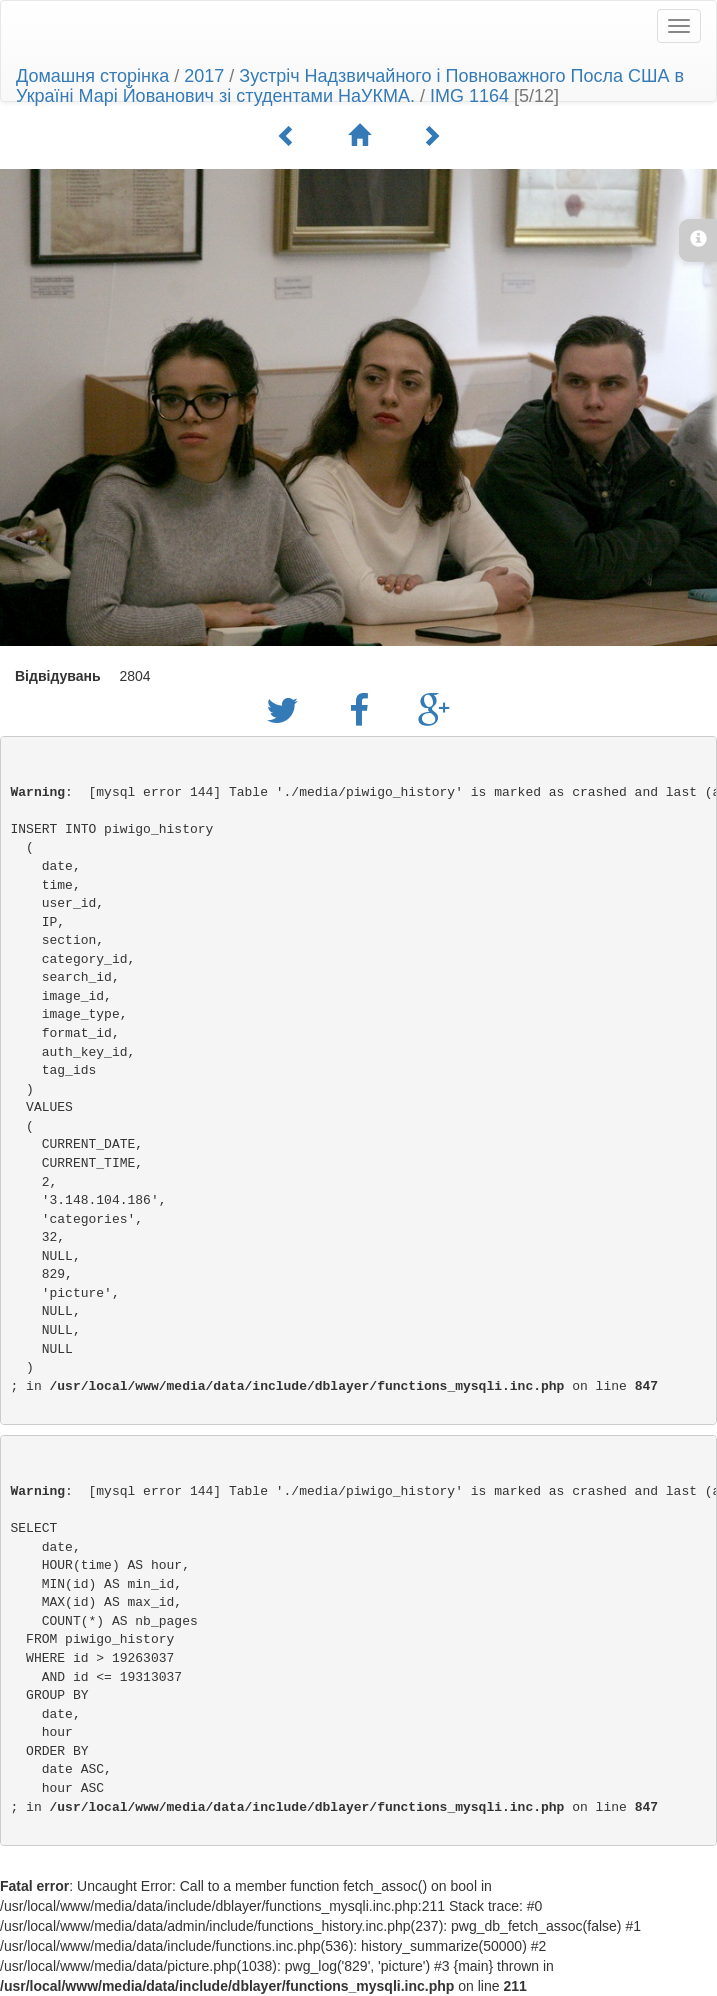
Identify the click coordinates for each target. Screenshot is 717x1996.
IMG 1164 (469, 96)
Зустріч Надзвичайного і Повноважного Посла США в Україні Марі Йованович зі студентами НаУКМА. (350, 86)
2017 (204, 76)
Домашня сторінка (92, 76)
